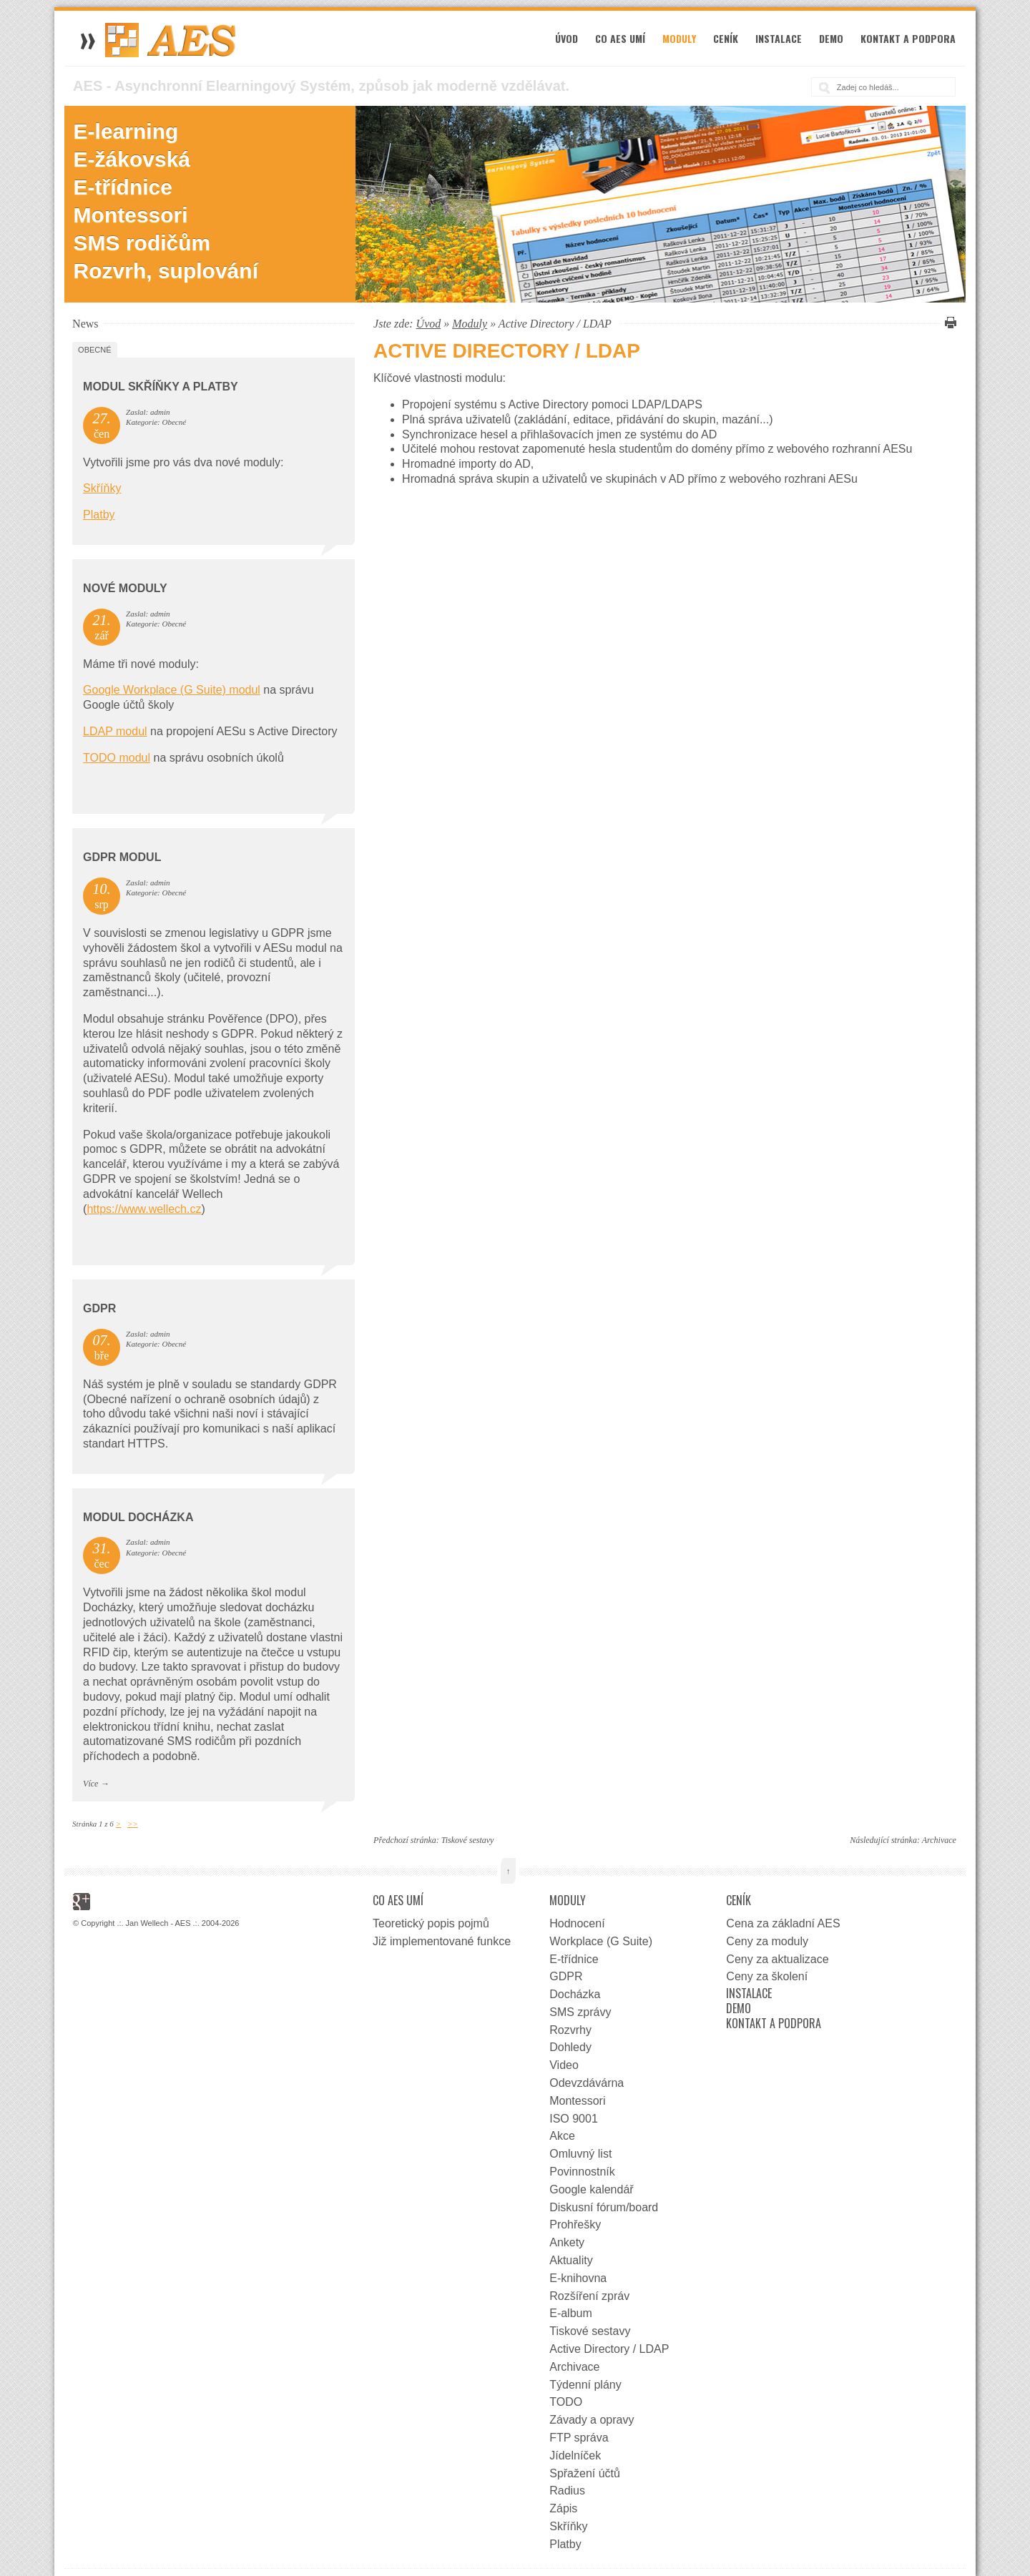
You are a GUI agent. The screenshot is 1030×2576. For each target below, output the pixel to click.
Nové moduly (125, 588)
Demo (831, 38)
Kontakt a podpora (908, 38)
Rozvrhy (570, 2030)
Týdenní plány (585, 2385)
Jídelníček (575, 2455)
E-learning (126, 131)
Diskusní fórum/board (603, 2207)
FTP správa (578, 2438)
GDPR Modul (122, 857)
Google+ (81, 1901)
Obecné (94, 349)
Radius (567, 2490)
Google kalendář (591, 2189)
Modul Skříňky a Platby (160, 386)
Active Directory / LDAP (609, 2349)
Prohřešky (575, 2224)
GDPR (99, 1308)
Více (90, 1784)
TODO (565, 2402)
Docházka (574, 1994)
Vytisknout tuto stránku (948, 322)
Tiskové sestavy (467, 1840)
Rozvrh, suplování (166, 270)
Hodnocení (576, 1923)
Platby (98, 514)
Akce (562, 2136)
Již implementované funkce (442, 1941)
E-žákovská (132, 159)
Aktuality (570, 2260)
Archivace (939, 1840)
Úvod (566, 38)
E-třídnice (123, 187)
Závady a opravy (591, 2420)
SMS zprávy (580, 2012)
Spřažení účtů (584, 2473)
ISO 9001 (573, 2119)
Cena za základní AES (783, 1923)
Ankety (566, 2242)
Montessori (131, 215)
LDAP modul (115, 731)
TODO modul (116, 758)
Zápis (563, 2508)
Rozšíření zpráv (589, 2296)
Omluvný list (580, 2154)
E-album (570, 2313)
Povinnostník (582, 2171)
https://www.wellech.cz (144, 1209)
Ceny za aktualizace (777, 1959)
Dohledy (570, 2047)
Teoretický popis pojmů (431, 1923)
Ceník (725, 38)
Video (564, 2065)
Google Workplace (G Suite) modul (171, 690)
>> (132, 1823)
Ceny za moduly (767, 1941)
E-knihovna (578, 2278)
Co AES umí (620, 38)
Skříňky (102, 488)
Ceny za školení (767, 1976)
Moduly (679, 38)
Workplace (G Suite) (600, 1941)
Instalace (778, 38)
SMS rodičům (142, 243)
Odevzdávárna (586, 2083)
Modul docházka (138, 1517)
